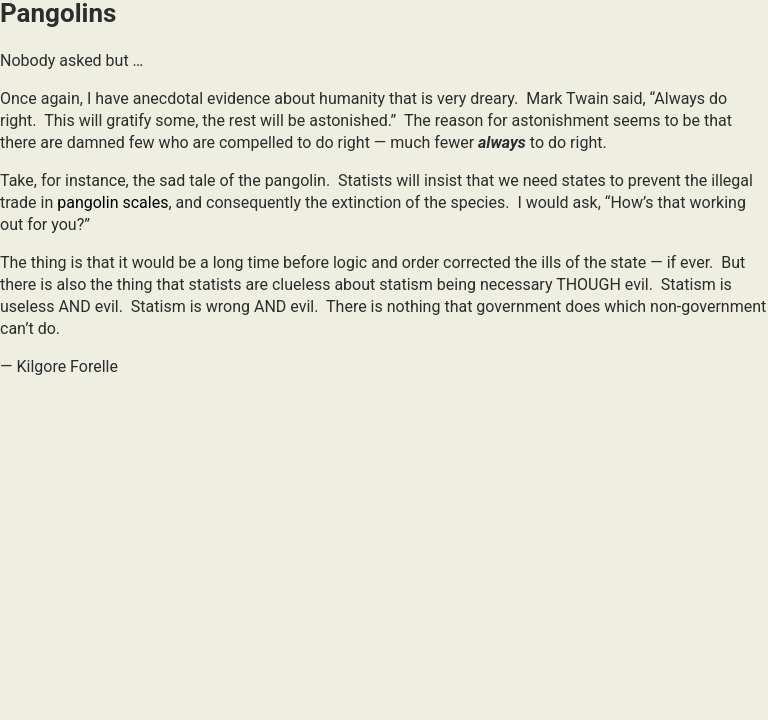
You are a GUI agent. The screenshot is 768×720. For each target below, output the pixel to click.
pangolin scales (112, 202)
